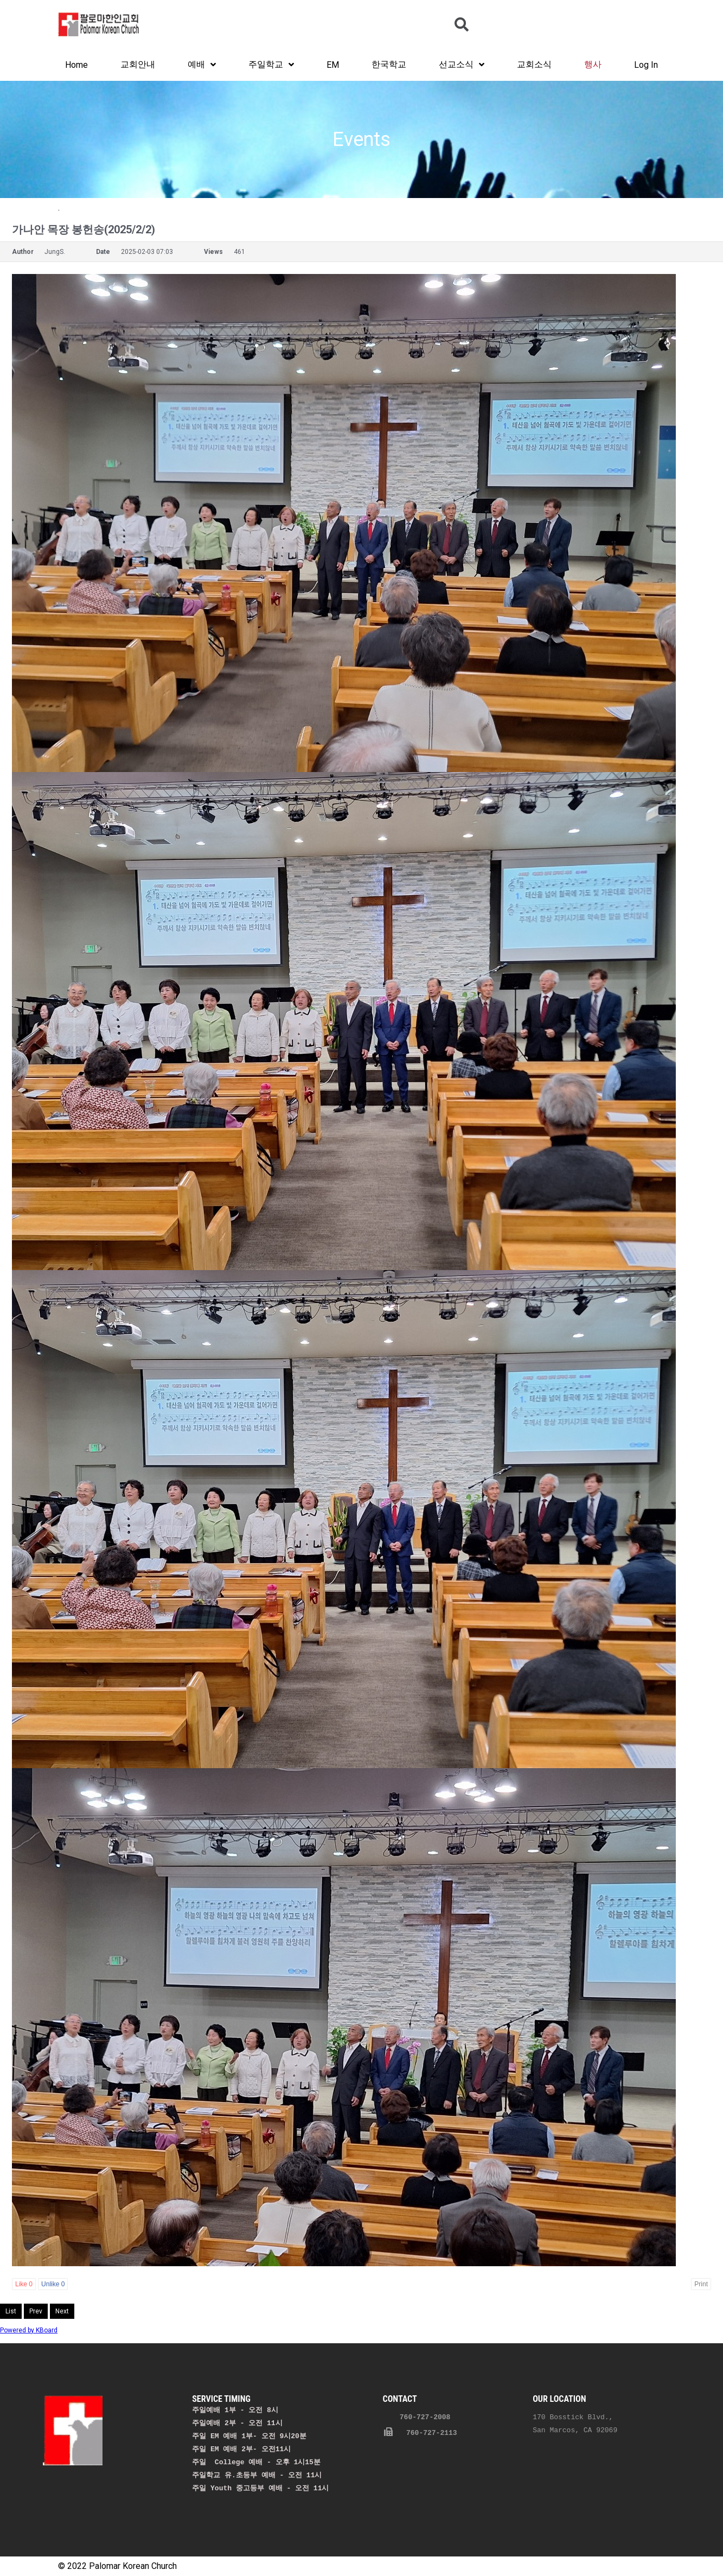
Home (76, 65)
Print (701, 2284)
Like (24, 2284)
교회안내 (137, 64)
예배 (202, 64)
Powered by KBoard (28, 2330)
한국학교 (389, 64)
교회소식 (534, 64)
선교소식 (461, 64)
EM (333, 65)
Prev (35, 2311)
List (10, 2311)
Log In (646, 65)
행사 (593, 64)
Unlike (53, 2284)
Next (62, 2311)
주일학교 (271, 64)
